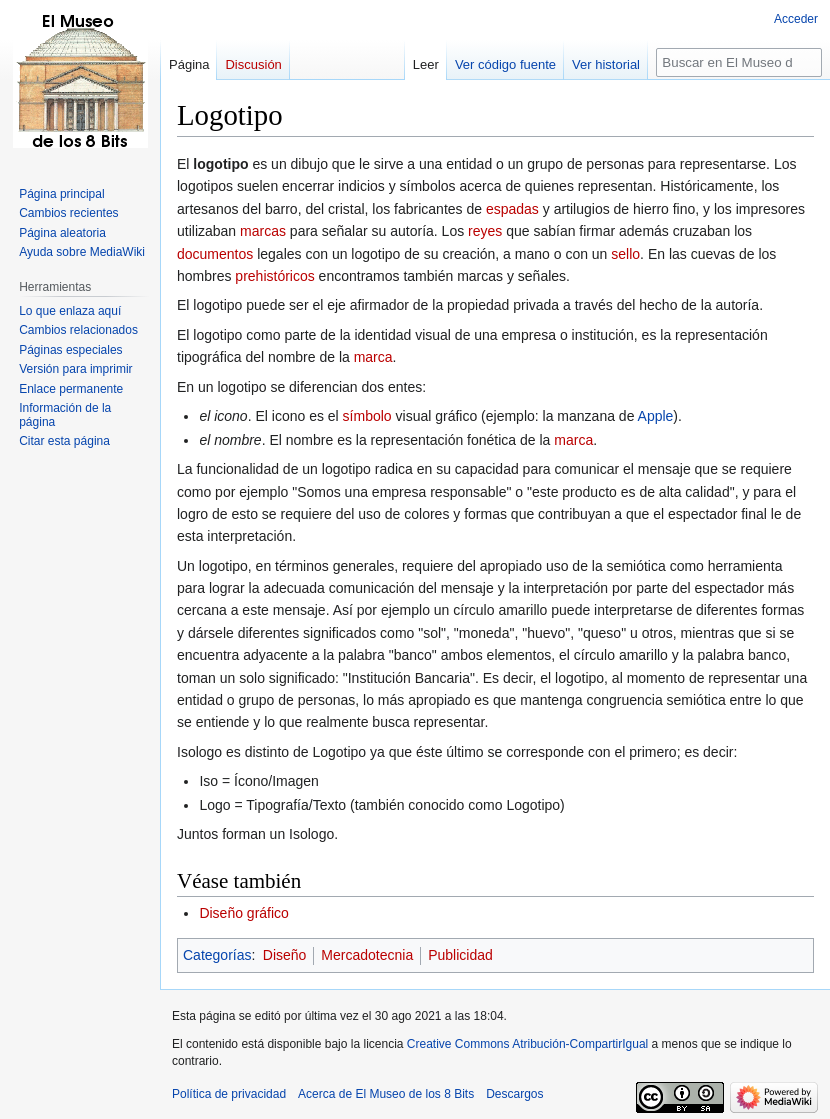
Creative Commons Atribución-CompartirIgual (527, 1044)
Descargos (514, 1094)
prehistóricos (274, 276)
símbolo (367, 416)
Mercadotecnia (367, 955)
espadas (512, 209)
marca (373, 357)
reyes (485, 231)
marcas (263, 231)
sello (625, 254)
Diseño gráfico (244, 913)
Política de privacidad (229, 1094)
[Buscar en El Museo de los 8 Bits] (739, 62)
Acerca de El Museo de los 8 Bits (386, 1094)
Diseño (285, 955)
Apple (656, 416)
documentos (215, 254)
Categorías (217, 955)
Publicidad (460, 955)
